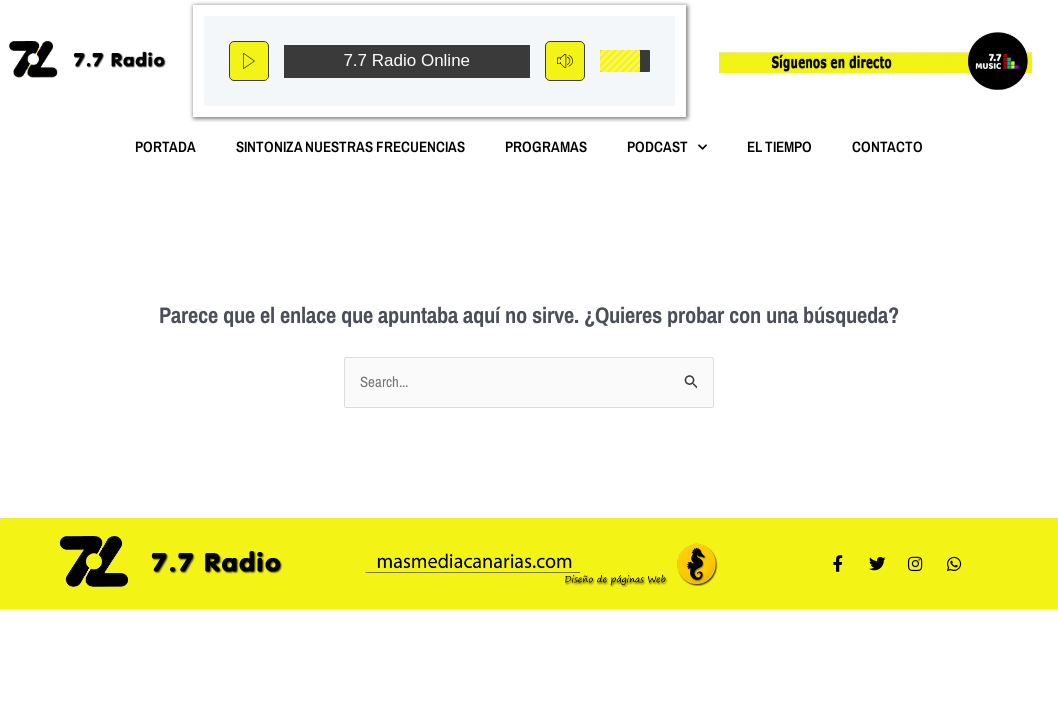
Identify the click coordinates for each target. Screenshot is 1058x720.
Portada (165, 146)
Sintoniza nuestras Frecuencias (350, 146)
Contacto (887, 146)
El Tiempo (779, 146)
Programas (546, 146)
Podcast (667, 147)
